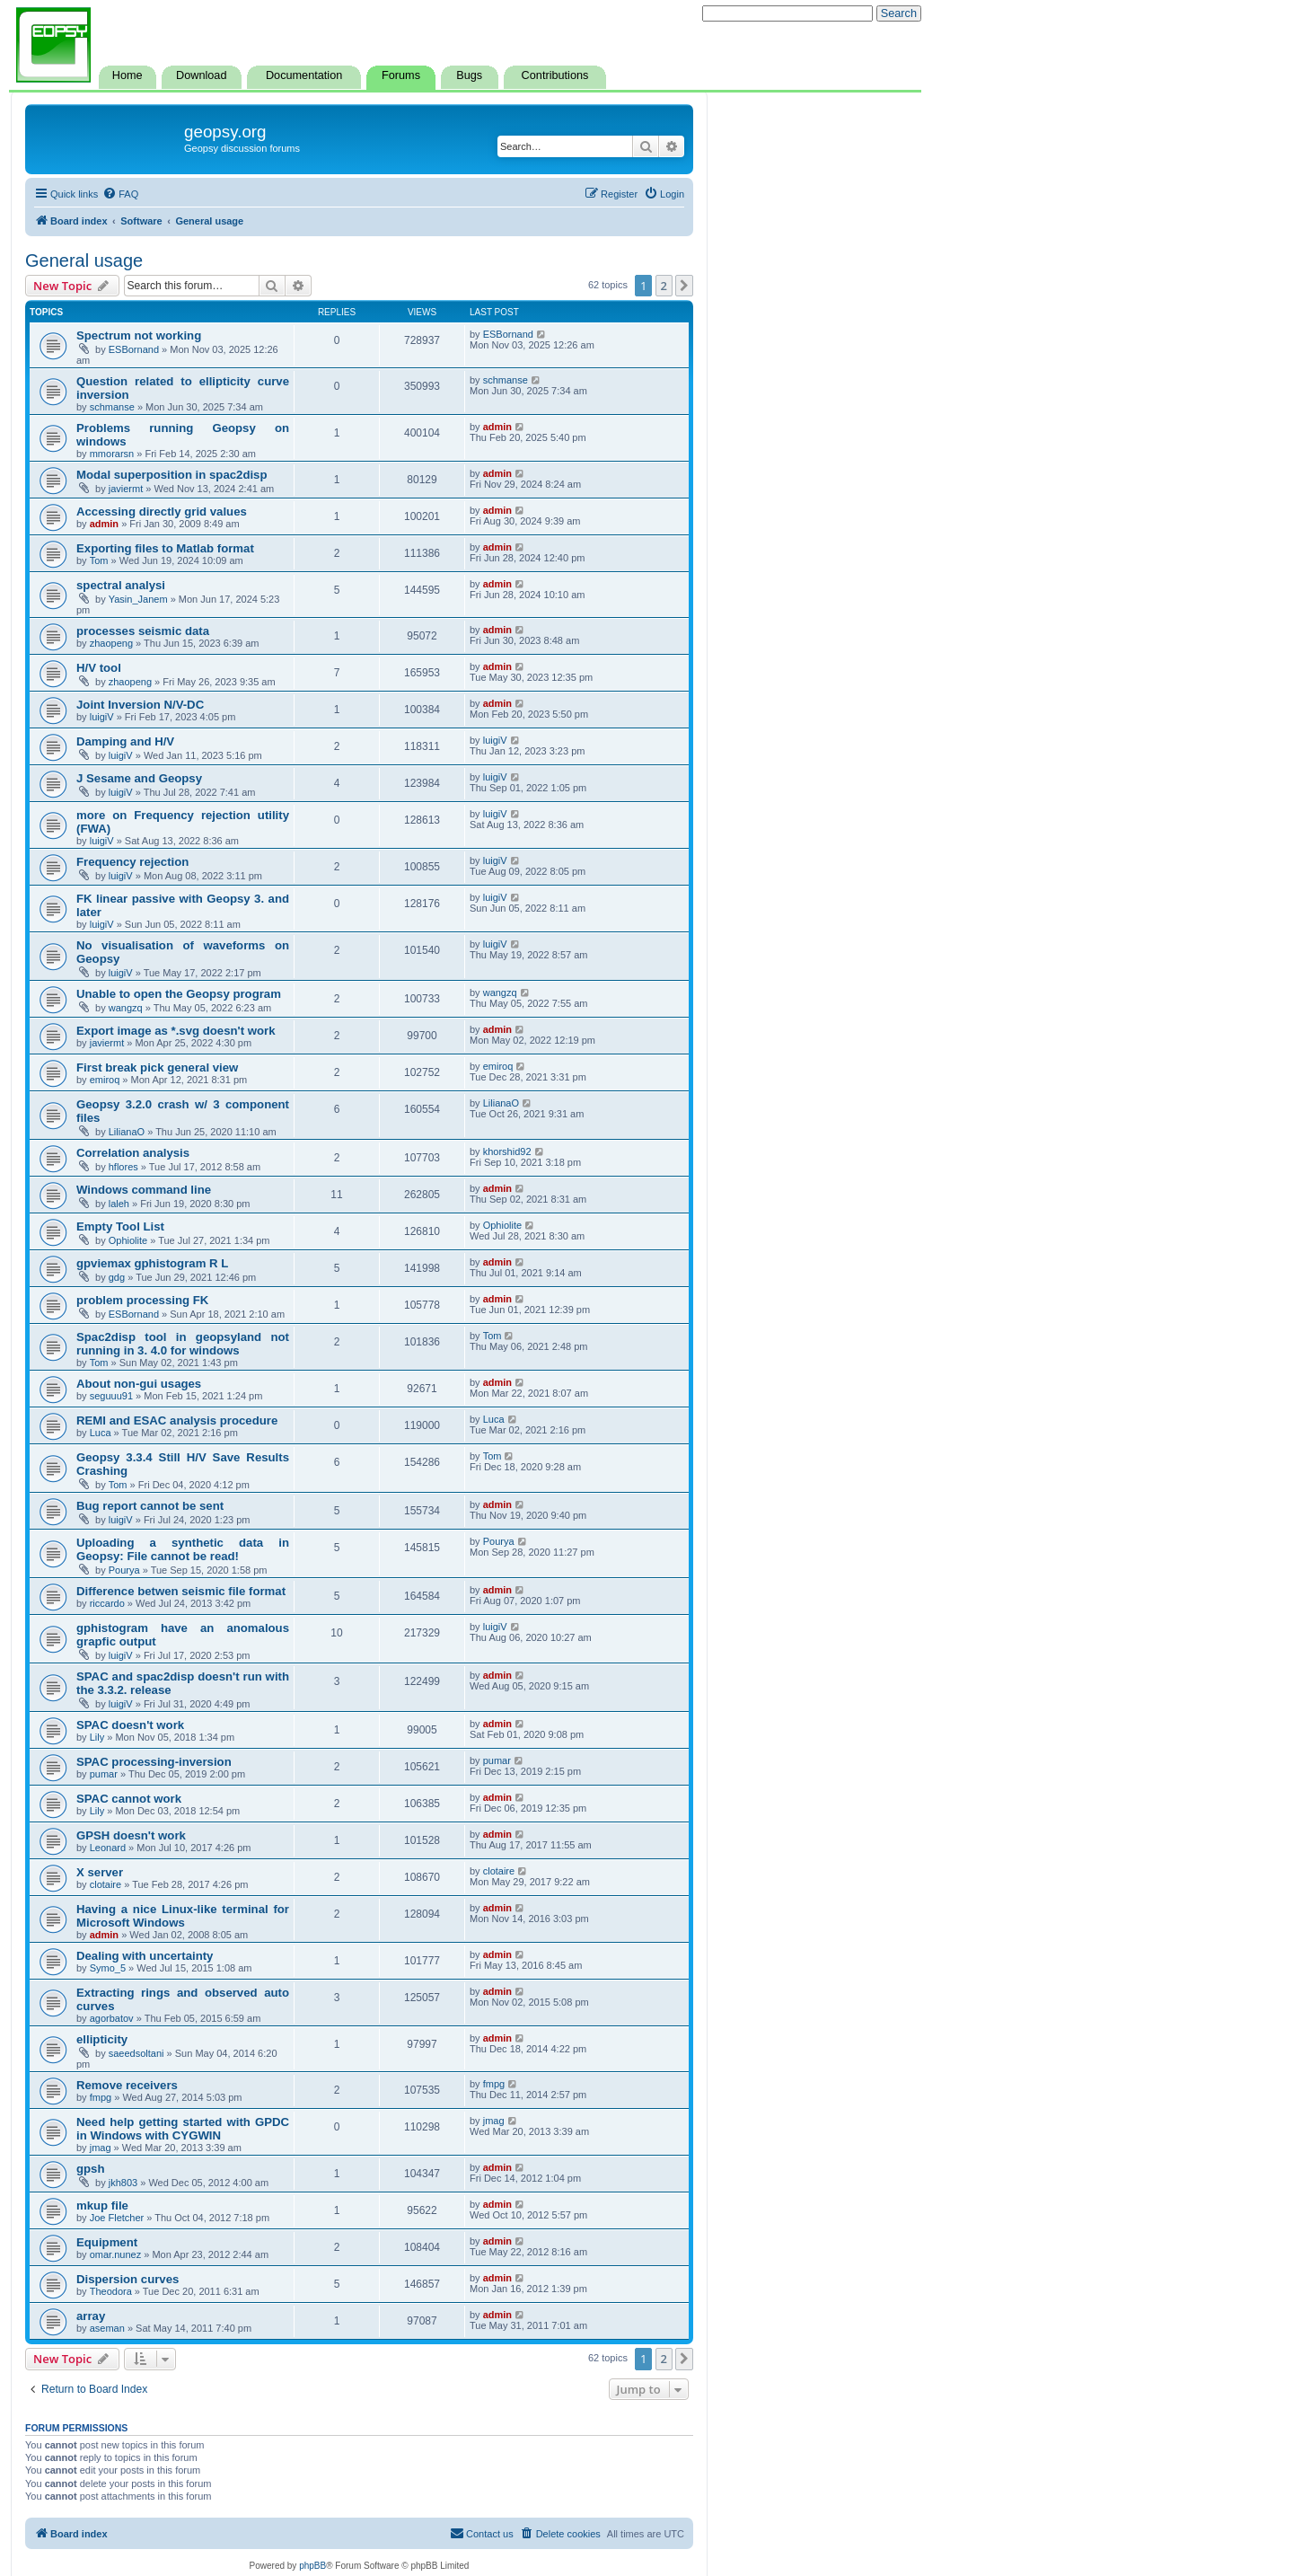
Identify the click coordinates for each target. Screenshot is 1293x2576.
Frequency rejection (132, 862)
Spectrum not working (138, 335)
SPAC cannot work (128, 1798)
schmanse (112, 406)
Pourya (124, 1570)
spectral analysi (120, 585)
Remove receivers (127, 2085)
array (90, 2316)
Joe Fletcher (117, 2217)
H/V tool (98, 668)
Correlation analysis (132, 1153)
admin (497, 426)
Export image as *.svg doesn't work (176, 1030)
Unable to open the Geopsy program (178, 994)
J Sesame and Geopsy (139, 778)
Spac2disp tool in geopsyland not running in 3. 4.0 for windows (182, 1343)
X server (99, 1872)
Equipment (106, 2242)
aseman (107, 2328)
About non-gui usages (138, 1383)
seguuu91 (111, 1395)
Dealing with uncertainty (144, 1956)
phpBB (312, 2566)
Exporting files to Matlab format (165, 548)
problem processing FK (142, 1300)
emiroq (105, 1079)
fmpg (100, 2097)
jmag (100, 2147)
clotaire (105, 1884)
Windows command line (143, 1189)
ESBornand (134, 349)
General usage (84, 260)
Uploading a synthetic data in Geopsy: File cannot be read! (182, 1549)
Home (127, 75)
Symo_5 (108, 1968)
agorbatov (112, 2018)
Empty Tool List (120, 1226)
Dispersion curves (127, 2279)
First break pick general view (157, 1067)
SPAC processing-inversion (154, 1762)
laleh (119, 1203)
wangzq (126, 1007)
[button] (684, 285)
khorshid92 (507, 1151)
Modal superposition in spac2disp (172, 474)
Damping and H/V (125, 741)
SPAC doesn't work (130, 1725)
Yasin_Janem (138, 599)
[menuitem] (120, 194)
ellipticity (102, 2039)
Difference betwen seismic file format (181, 1591)
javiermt (126, 488)
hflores (123, 1166)
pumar (104, 1774)
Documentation (304, 75)
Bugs (469, 75)
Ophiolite (128, 1240)
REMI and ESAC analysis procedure (176, 1420)
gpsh (90, 2168)
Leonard (108, 1847)
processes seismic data (142, 631)
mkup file (102, 2205)
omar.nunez (115, 2254)
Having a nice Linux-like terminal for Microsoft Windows (182, 1915)
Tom (99, 560)
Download (201, 75)
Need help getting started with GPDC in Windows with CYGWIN (182, 2128)
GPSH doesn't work (131, 1835)
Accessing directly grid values (161, 511)
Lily (97, 1737)
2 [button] (664, 286)
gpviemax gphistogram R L (152, 1263)
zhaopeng (111, 643)
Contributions (555, 75)
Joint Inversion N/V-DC (140, 704)
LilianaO (127, 1131)
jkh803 (123, 2182)
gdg (117, 1277)
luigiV (102, 716)
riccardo (107, 1603)
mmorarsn (112, 453)
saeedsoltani (136, 2053)
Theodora (111, 2291)
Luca (100, 1432)
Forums (401, 75)
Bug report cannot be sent (150, 1506)
